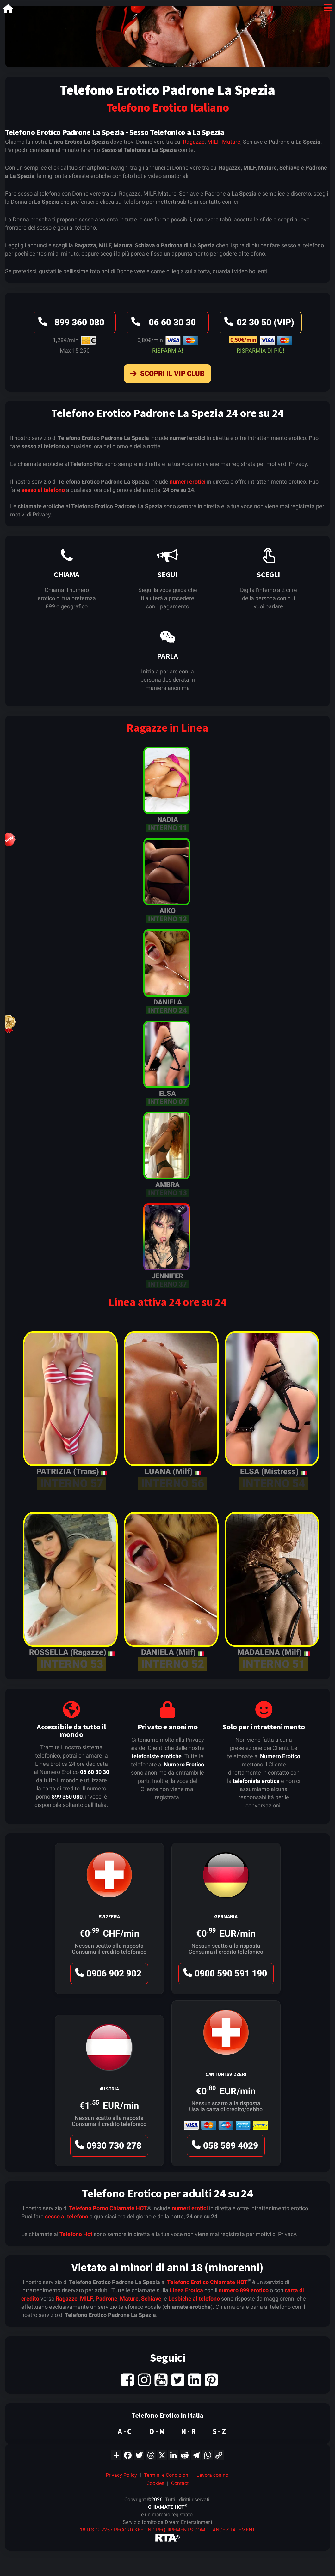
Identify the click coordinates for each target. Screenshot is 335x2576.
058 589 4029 (224, 2147)
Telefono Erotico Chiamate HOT (207, 2282)
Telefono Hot (75, 2234)
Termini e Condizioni (166, 2475)
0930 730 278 (107, 2147)
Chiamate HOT (128, 2208)
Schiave (151, 2298)
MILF (213, 141)
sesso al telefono (43, 489)
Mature (231, 141)
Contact (180, 2483)
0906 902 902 (107, 1975)
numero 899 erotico (244, 2290)
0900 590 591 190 (224, 1975)
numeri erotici (188, 481)
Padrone (106, 2298)
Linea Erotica (186, 2290)
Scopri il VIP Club (165, 375)
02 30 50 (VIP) (258, 324)
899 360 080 (70, 324)
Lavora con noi (213, 2475)
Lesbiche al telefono (194, 2298)
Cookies (155, 2483)
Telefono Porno (88, 2208)
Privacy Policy (121, 2475)
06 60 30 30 (162, 324)
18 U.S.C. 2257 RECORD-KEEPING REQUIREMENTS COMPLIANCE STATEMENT (167, 2530)
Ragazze (194, 141)
